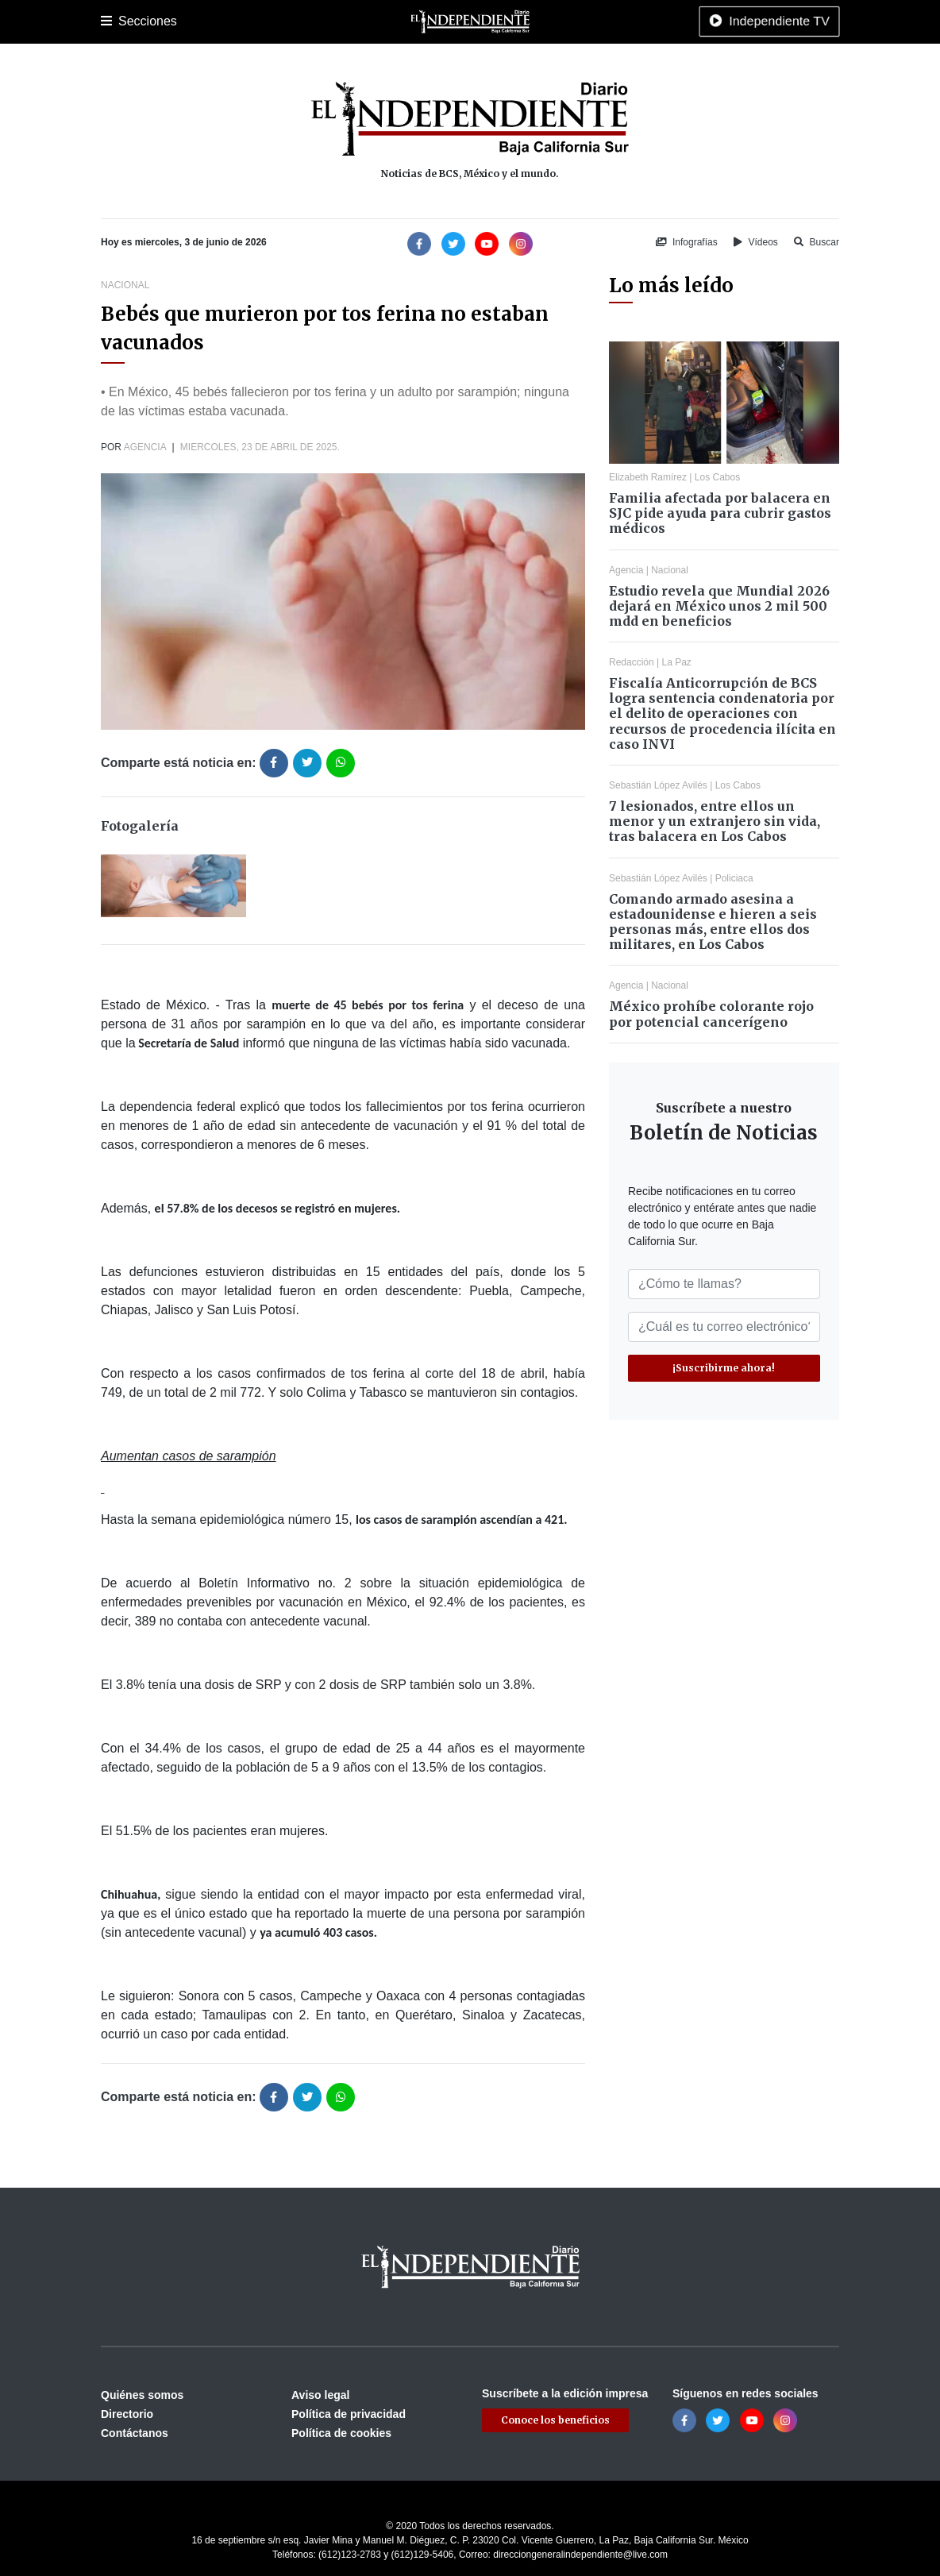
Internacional (517, 21)
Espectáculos (645, 21)
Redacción (631, 662)
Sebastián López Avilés (658, 785)
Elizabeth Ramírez (648, 477)
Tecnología (718, 21)
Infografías (687, 242)
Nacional (451, 21)
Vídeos (756, 242)
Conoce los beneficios (555, 2420)
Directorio (127, 2414)
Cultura (398, 21)
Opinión (580, 21)
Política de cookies (341, 2433)
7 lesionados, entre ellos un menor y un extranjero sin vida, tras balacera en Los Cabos (714, 821)
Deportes (345, 21)
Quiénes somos (142, 2395)
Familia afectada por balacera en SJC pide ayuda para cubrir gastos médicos (720, 513)
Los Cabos (226, 21)
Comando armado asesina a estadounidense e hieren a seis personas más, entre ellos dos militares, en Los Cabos (713, 922)
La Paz (169, 21)
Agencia (145, 447)
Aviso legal (320, 2395)
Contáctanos (134, 2433)
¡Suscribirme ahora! (723, 1368)
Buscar (816, 242)
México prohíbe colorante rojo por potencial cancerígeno (711, 1013)
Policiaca (288, 21)
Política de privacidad (348, 2414)
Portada (120, 21)
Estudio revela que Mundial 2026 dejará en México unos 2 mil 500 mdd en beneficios (719, 606)
